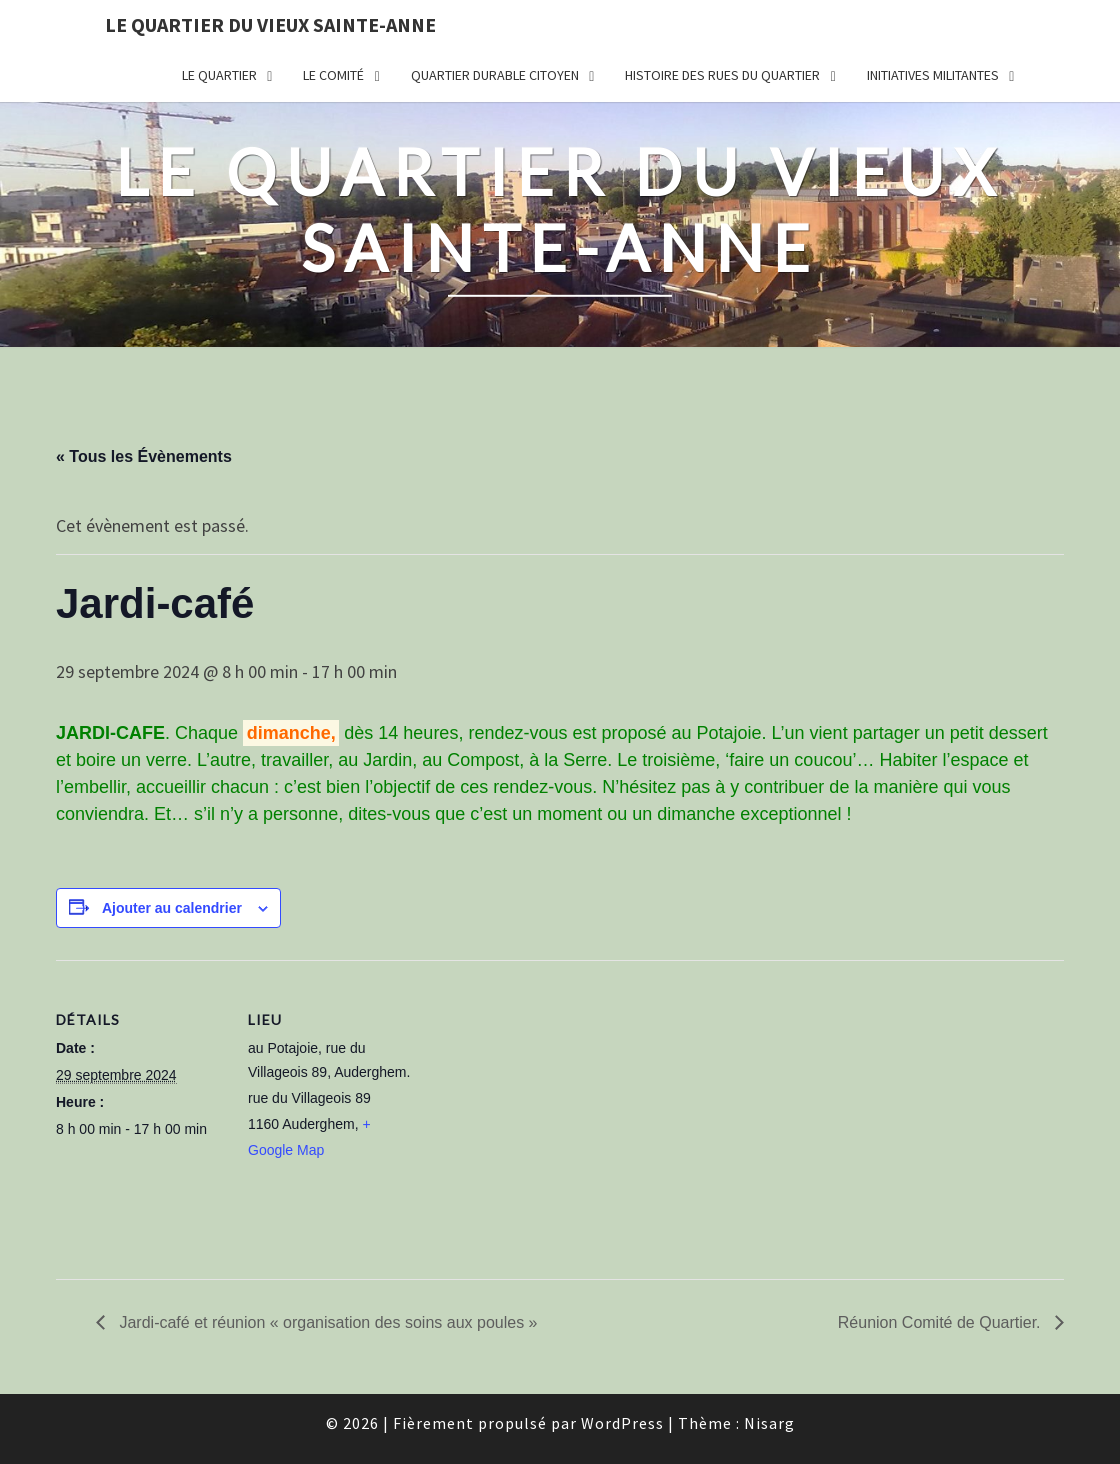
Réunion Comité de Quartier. (941, 1322)
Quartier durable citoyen (495, 75)
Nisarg (769, 1423)
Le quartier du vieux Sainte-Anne (270, 24)
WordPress (622, 1423)
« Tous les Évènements (144, 456)
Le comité (333, 75)
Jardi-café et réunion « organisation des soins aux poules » (326, 1322)
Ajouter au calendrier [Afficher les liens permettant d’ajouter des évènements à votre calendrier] (172, 908)
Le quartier (219, 75)
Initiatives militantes (933, 75)
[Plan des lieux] (545, 1098)
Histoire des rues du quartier (722, 75)
